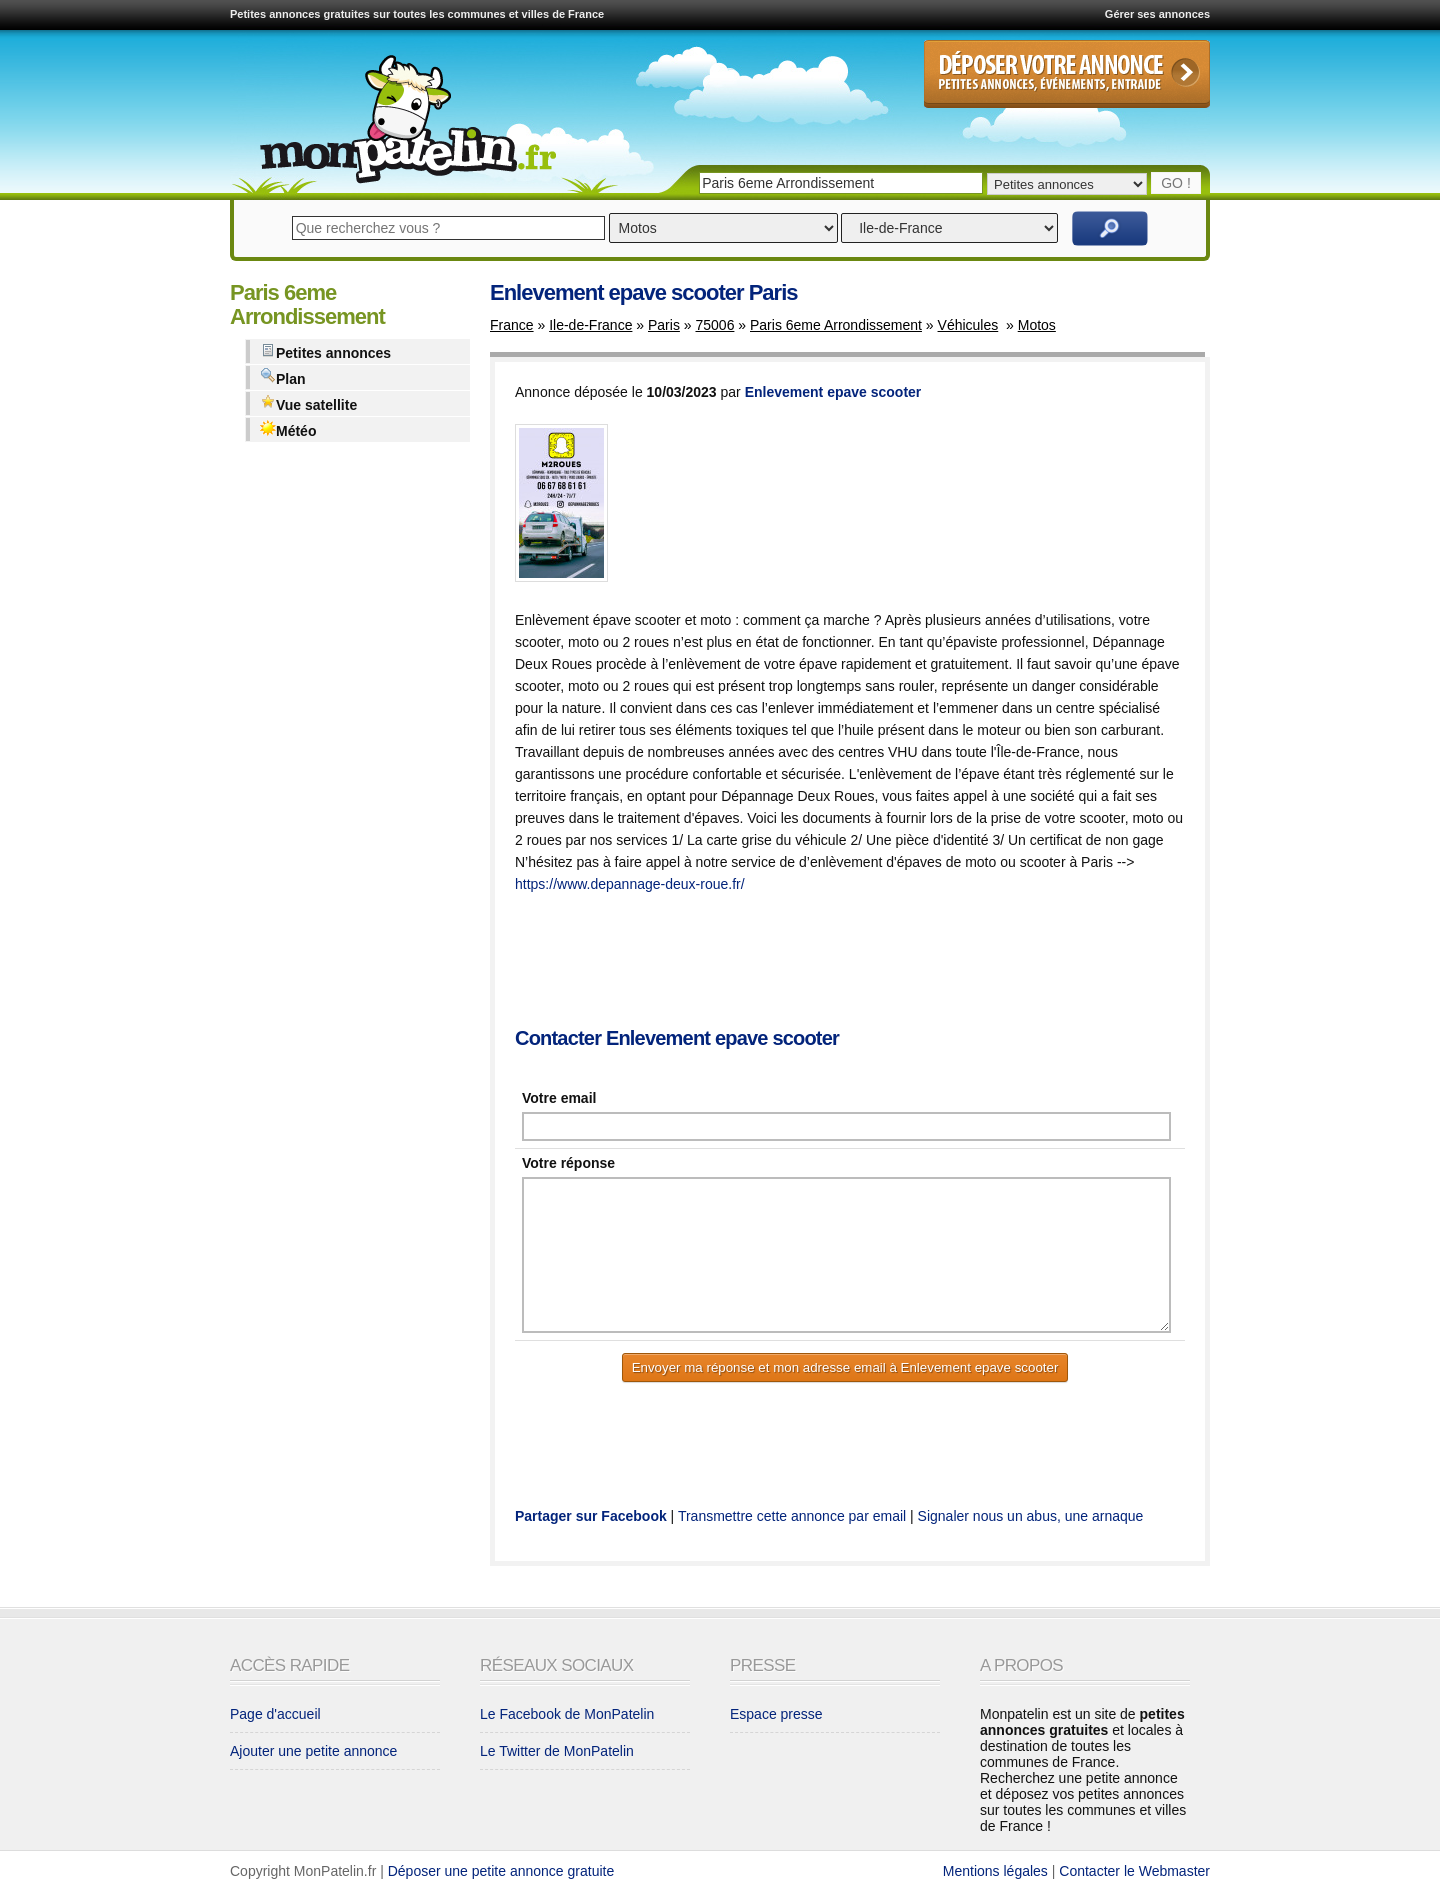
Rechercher (1110, 228)
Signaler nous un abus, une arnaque (1031, 1516)
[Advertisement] (879, 962)
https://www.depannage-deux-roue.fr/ (630, 884)
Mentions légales (995, 1871)
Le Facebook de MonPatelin (567, 1714)
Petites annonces (325, 351)
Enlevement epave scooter (833, 392)
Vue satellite (308, 403)
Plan (283, 377)
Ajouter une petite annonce (313, 1751)
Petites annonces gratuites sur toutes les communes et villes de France (417, 14)
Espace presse (776, 1714)
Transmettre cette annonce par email (792, 1516)
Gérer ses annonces (1157, 14)
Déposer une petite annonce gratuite (501, 1871)
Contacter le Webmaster (1134, 1871)
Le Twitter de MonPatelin (557, 1751)
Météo (288, 429)
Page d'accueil (275, 1714)
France (512, 325)
